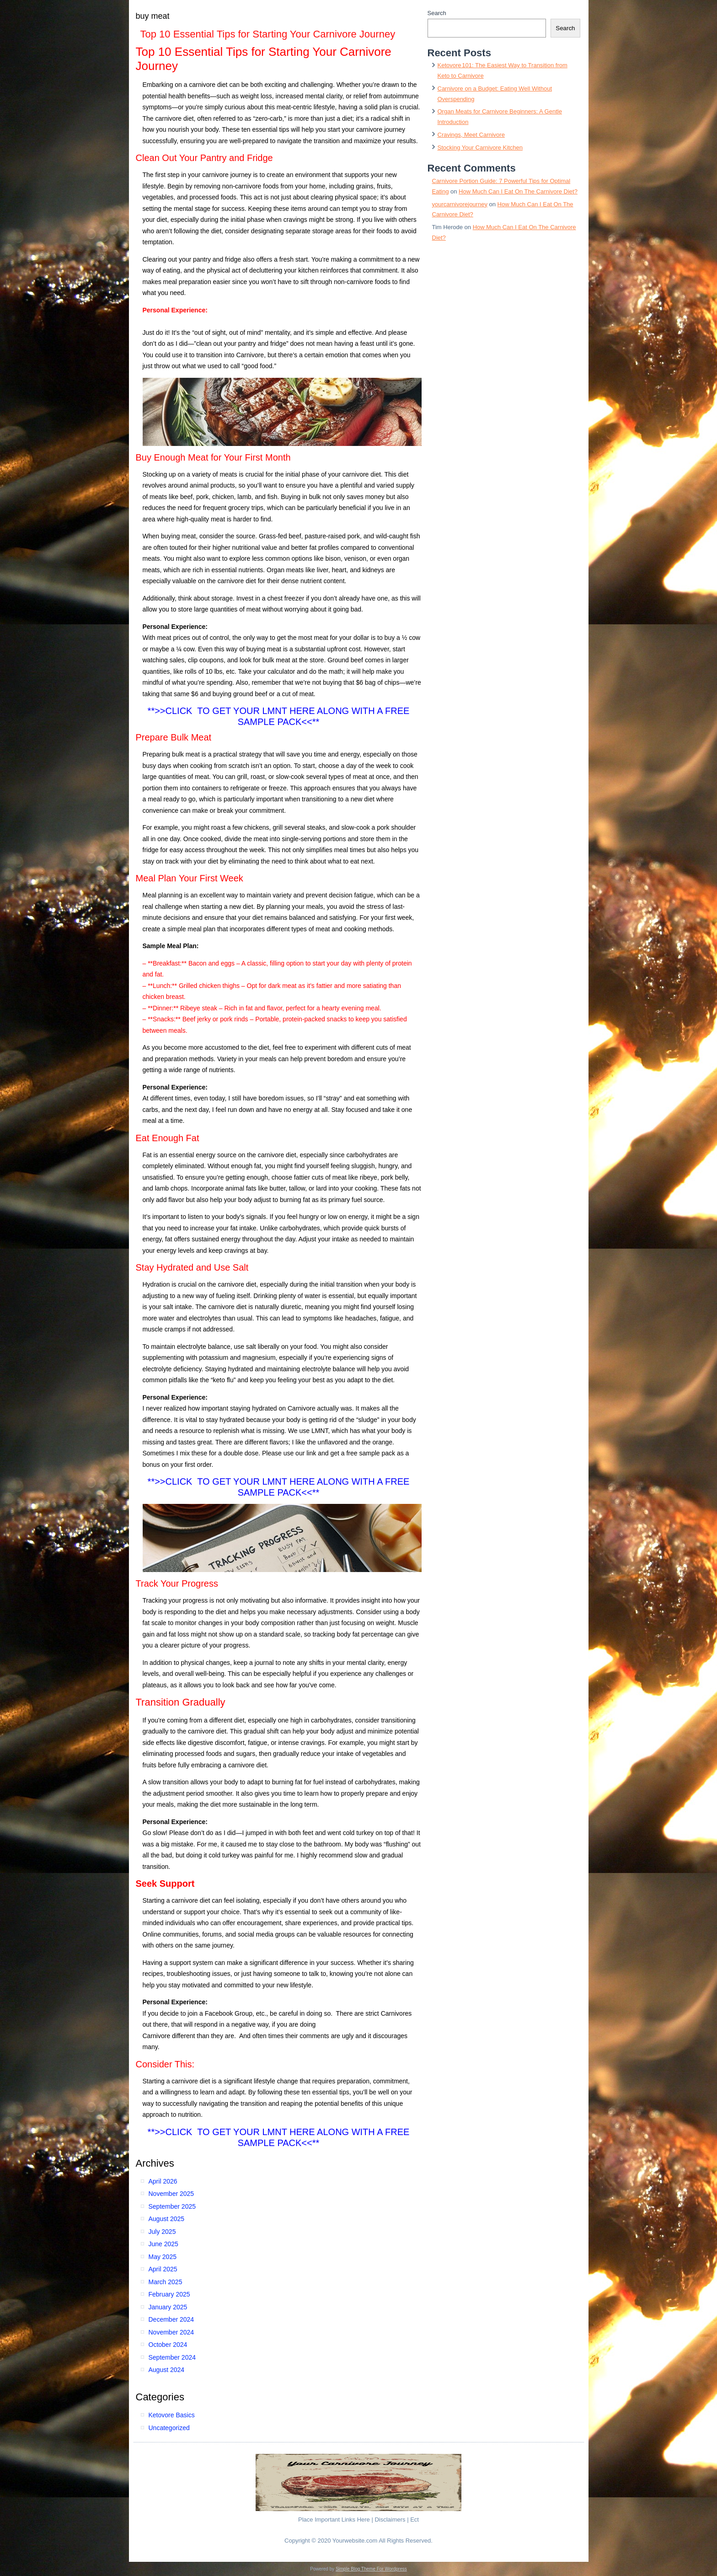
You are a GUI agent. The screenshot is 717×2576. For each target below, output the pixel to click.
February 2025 (169, 2294)
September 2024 (172, 2357)
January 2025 (168, 2307)
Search (437, 13)
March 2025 (165, 2282)
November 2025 (171, 2193)
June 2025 (163, 2244)
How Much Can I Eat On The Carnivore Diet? (518, 191)
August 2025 (167, 2218)
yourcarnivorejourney (459, 204)
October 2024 (168, 2344)
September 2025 (172, 2206)
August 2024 (167, 2369)
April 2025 (163, 2269)
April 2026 (163, 2181)
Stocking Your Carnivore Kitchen (480, 147)
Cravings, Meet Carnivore (471, 134)
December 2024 (171, 2319)
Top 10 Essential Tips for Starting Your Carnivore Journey (268, 34)
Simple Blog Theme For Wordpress (371, 2568)
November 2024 (171, 2332)
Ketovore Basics (172, 2415)
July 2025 (162, 2231)
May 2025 (163, 2256)
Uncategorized (169, 2427)
